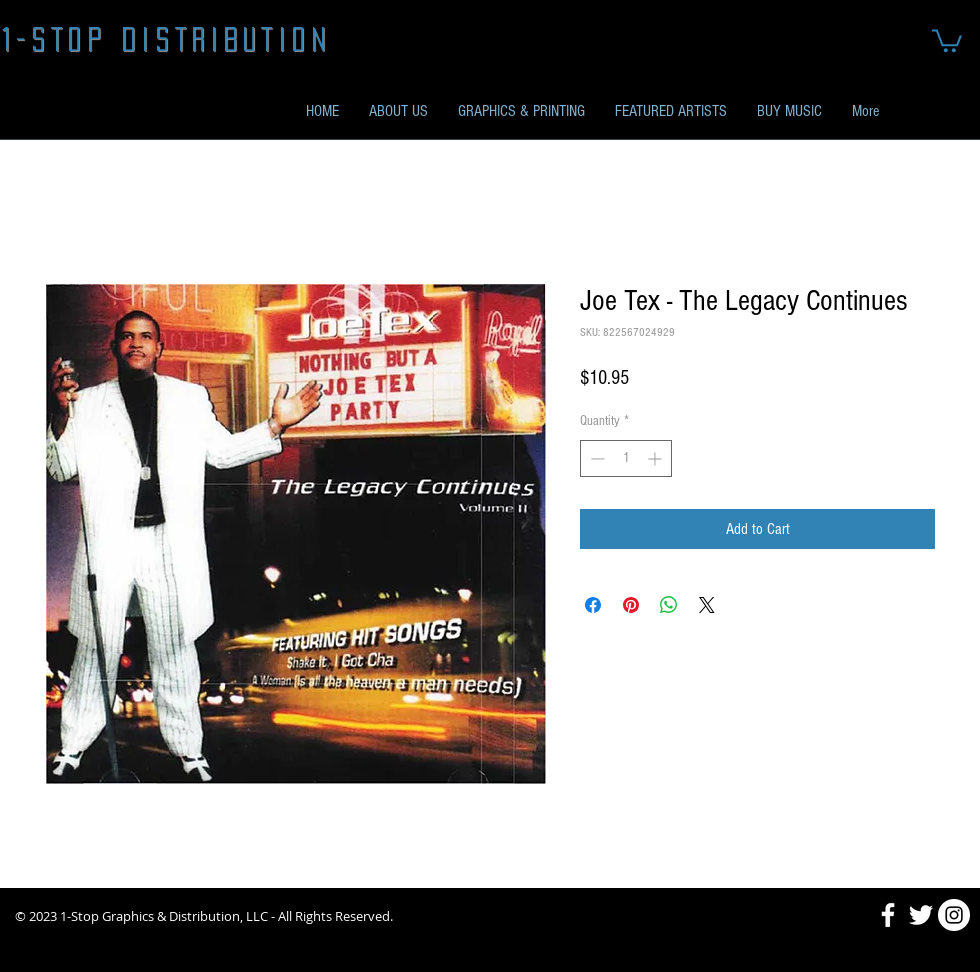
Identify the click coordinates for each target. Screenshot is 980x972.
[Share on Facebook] (593, 605)
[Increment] (656, 458)
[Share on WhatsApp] (669, 605)
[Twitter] (921, 915)
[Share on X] (707, 605)
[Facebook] (888, 915)
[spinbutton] (626, 458)
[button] (947, 39)
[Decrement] (595, 458)
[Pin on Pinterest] (631, 605)
